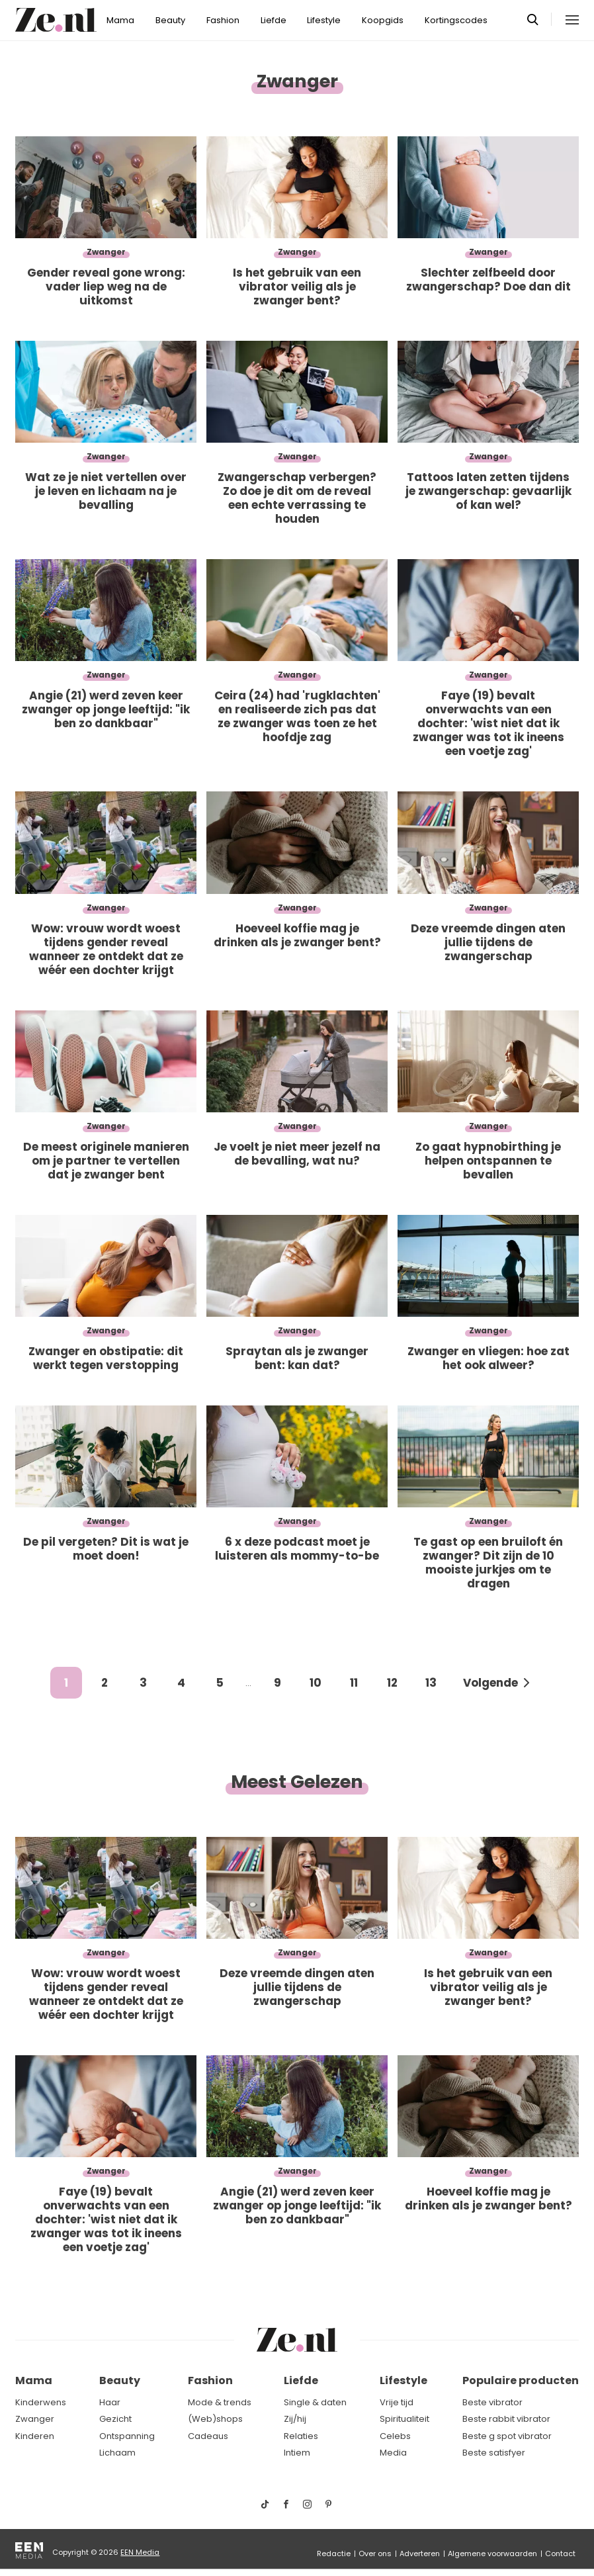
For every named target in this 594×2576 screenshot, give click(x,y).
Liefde (273, 20)
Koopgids (382, 20)
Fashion (222, 20)
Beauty (170, 20)
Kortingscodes (456, 20)
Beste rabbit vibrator (506, 2419)
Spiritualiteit (404, 2419)
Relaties (301, 2436)
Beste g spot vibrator (507, 2436)
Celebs (395, 2436)
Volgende (490, 1683)
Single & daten (315, 2402)
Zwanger (34, 2419)
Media (393, 2452)
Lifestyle (324, 20)
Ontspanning (127, 2436)
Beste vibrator (492, 2402)
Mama (120, 20)
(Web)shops (215, 2419)
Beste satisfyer (493, 2452)
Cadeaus (208, 2436)
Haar (109, 2402)
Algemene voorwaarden (492, 2553)
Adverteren (420, 2553)
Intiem (297, 2452)
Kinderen (34, 2436)
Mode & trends (219, 2402)
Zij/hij (295, 2419)
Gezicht (115, 2419)
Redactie (334, 2553)
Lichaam (117, 2452)
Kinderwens (40, 2402)
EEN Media (139, 2552)
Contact (560, 2553)
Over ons (375, 2553)
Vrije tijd (396, 2402)
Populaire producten (520, 2380)
